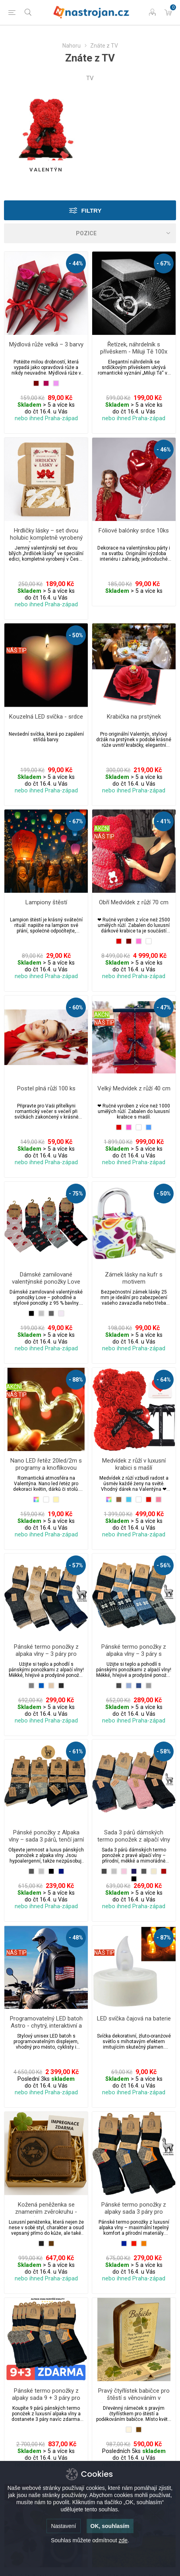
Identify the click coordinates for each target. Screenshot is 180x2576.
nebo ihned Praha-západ (46, 418)
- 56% (164, 1565)
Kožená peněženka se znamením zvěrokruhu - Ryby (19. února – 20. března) (46, 2215)
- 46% (164, 449)
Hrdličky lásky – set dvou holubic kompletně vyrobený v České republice (46, 537)
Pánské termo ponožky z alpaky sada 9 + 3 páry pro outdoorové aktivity (46, 2398)
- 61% (76, 1751)
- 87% (164, 1937)
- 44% (76, 263)
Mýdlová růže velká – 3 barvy (46, 344)
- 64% (164, 1379)
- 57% (76, 1565)
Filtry (91, 210)
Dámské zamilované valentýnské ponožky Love (46, 1278)
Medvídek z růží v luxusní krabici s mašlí (134, 1464)
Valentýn (46, 170)
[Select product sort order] (90, 233)
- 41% (164, 821)
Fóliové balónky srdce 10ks (134, 530)
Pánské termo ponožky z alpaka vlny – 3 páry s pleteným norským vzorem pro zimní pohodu (133, 1657)
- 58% (164, 1751)
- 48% (76, 1937)
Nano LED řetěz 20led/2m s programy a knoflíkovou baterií (46, 1467)
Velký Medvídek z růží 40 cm (133, 1088)
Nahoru (71, 45)
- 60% (76, 1007)
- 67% (164, 263)
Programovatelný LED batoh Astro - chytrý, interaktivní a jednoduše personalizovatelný (46, 2029)
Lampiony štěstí (46, 902)
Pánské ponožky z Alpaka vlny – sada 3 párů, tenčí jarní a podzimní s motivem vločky (46, 1843)
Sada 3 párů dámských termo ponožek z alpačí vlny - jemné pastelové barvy (133, 1839)
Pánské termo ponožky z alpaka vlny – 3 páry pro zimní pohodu (46, 1654)
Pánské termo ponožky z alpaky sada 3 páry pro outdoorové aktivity (133, 2211)
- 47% (164, 1007)
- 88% (76, 1379)
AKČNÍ (102, 828)
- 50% (76, 635)
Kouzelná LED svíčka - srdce (46, 716)
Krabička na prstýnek (134, 716)
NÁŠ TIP (16, 650)
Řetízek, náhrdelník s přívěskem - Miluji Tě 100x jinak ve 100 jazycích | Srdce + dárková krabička (133, 355)
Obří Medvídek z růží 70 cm (133, 902)
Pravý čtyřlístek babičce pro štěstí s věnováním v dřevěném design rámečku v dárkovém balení (133, 2401)
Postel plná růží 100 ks (46, 1088)
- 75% (76, 1193)
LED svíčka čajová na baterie (134, 2018)
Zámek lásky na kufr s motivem (134, 1278)
